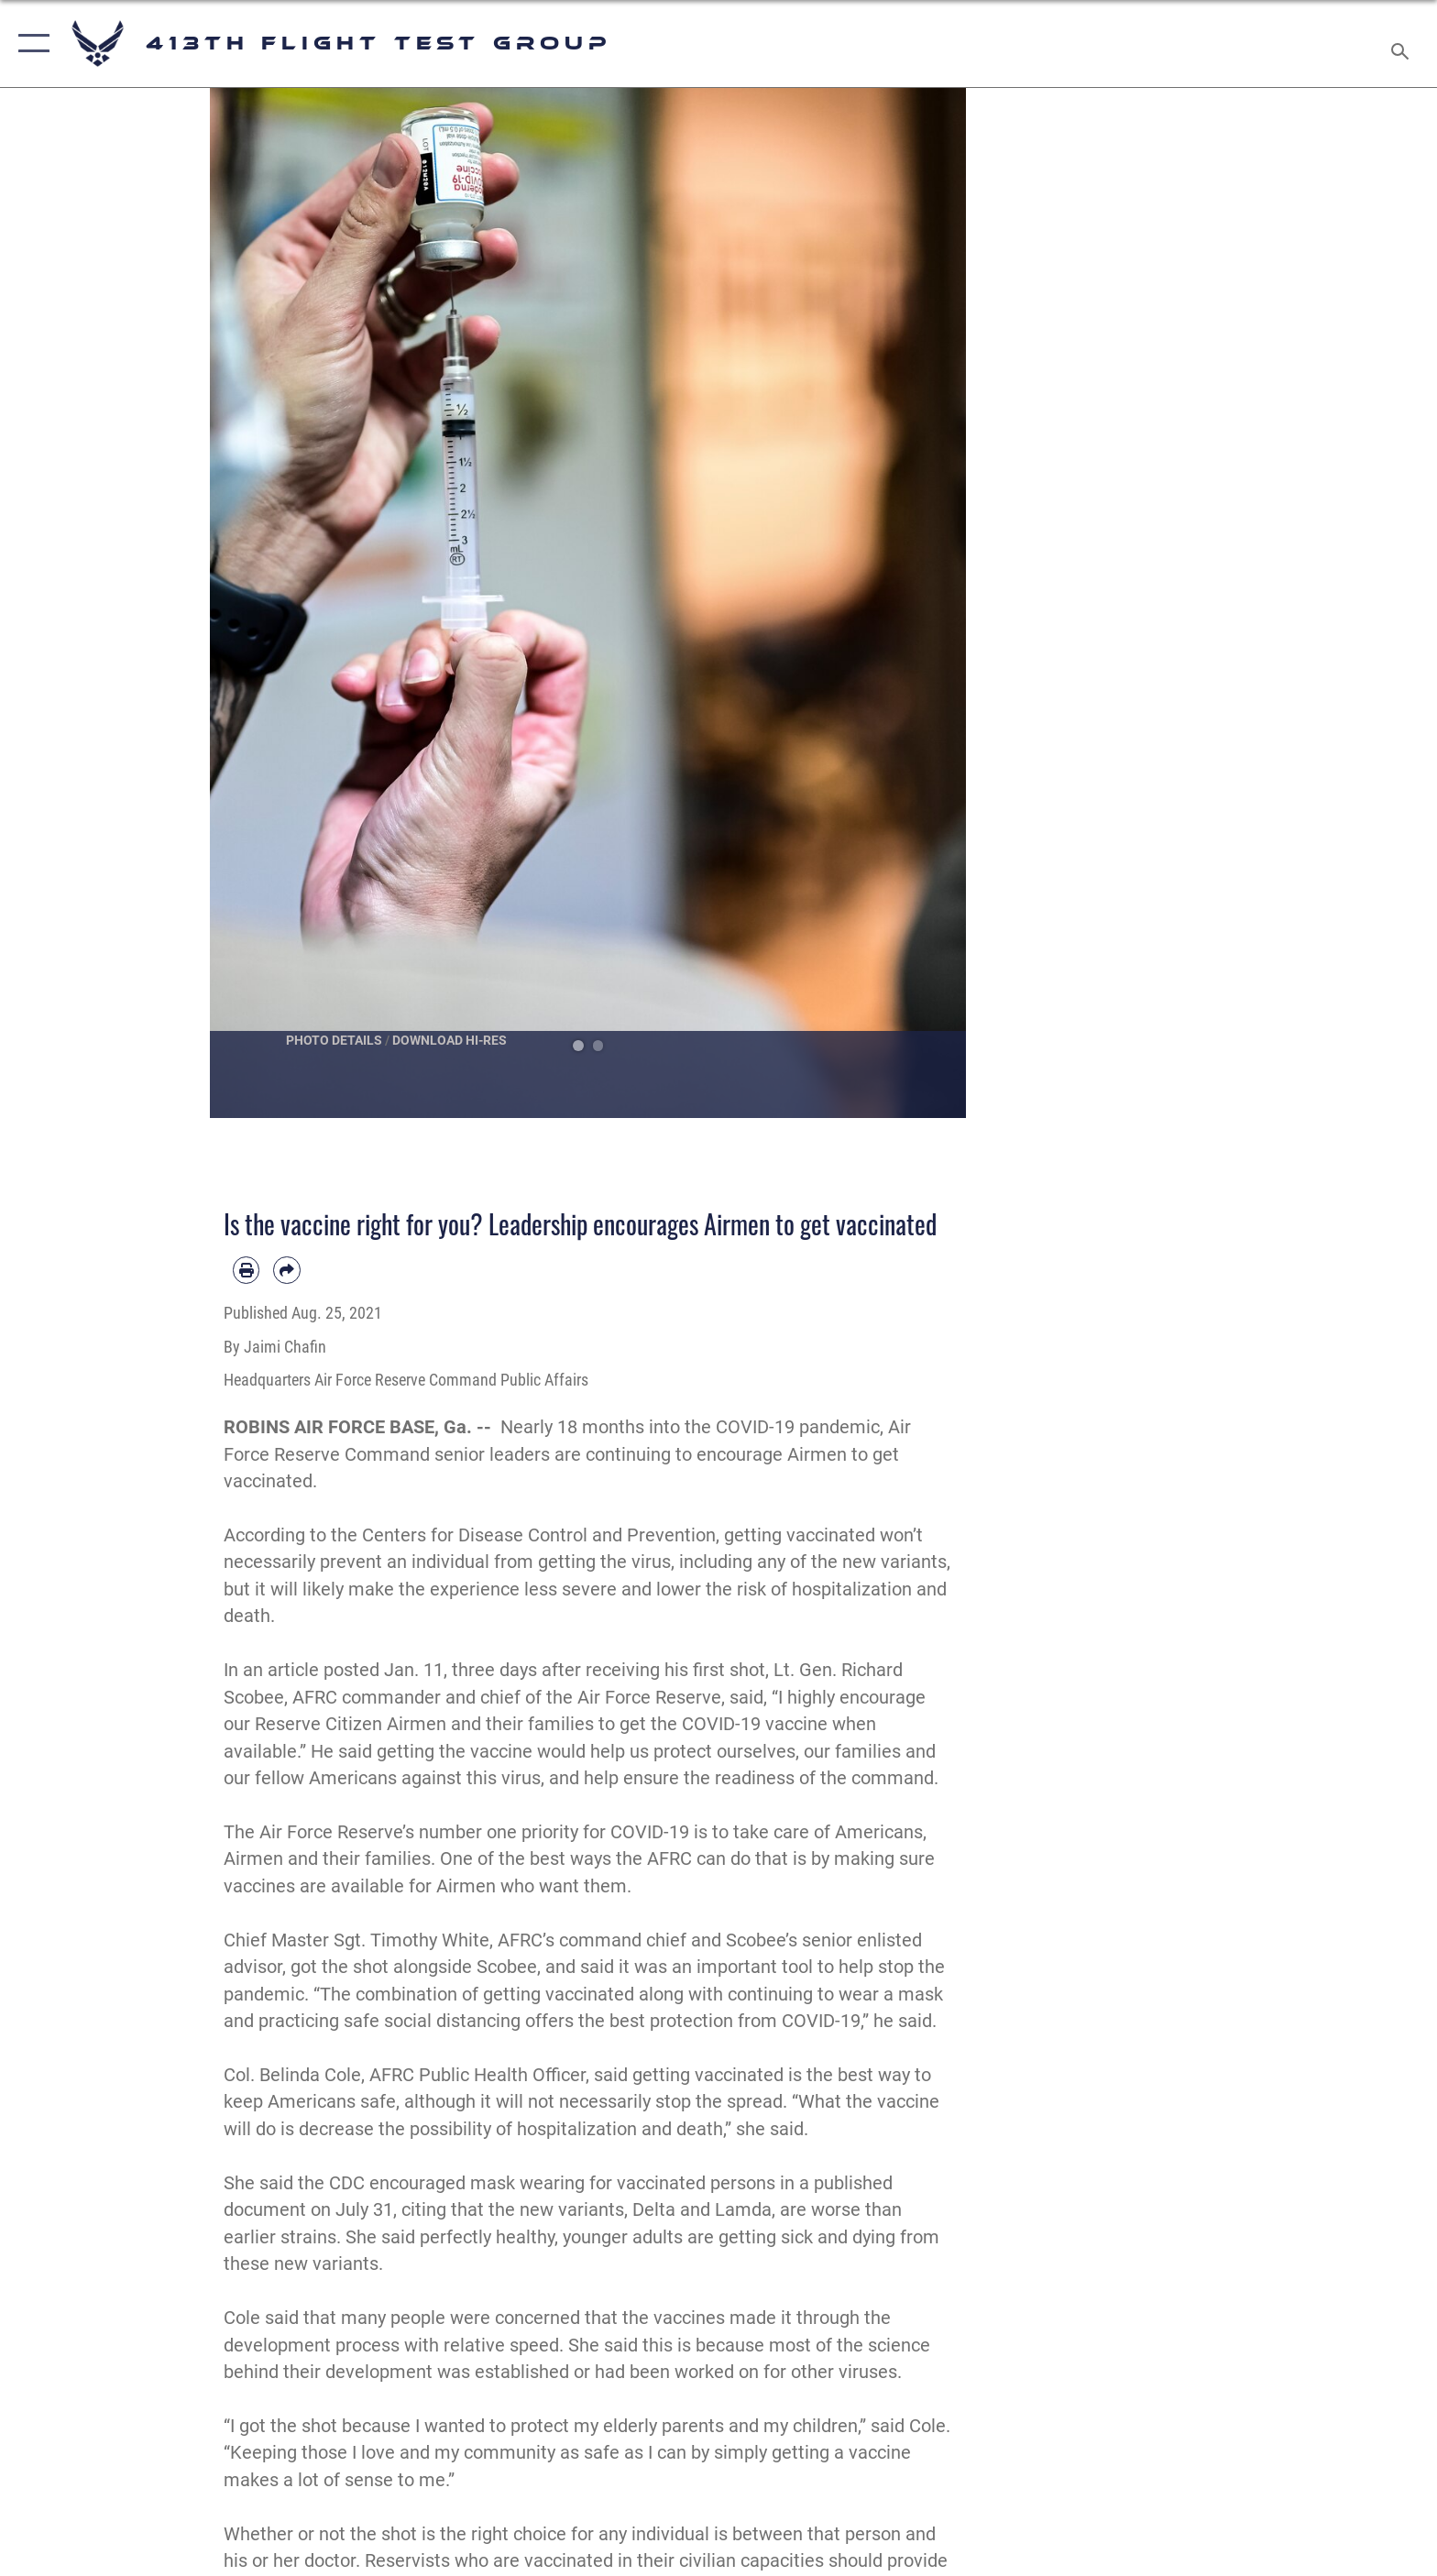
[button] (30, 43)
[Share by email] (286, 1269)
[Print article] (246, 1269)
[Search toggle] (1403, 44)
